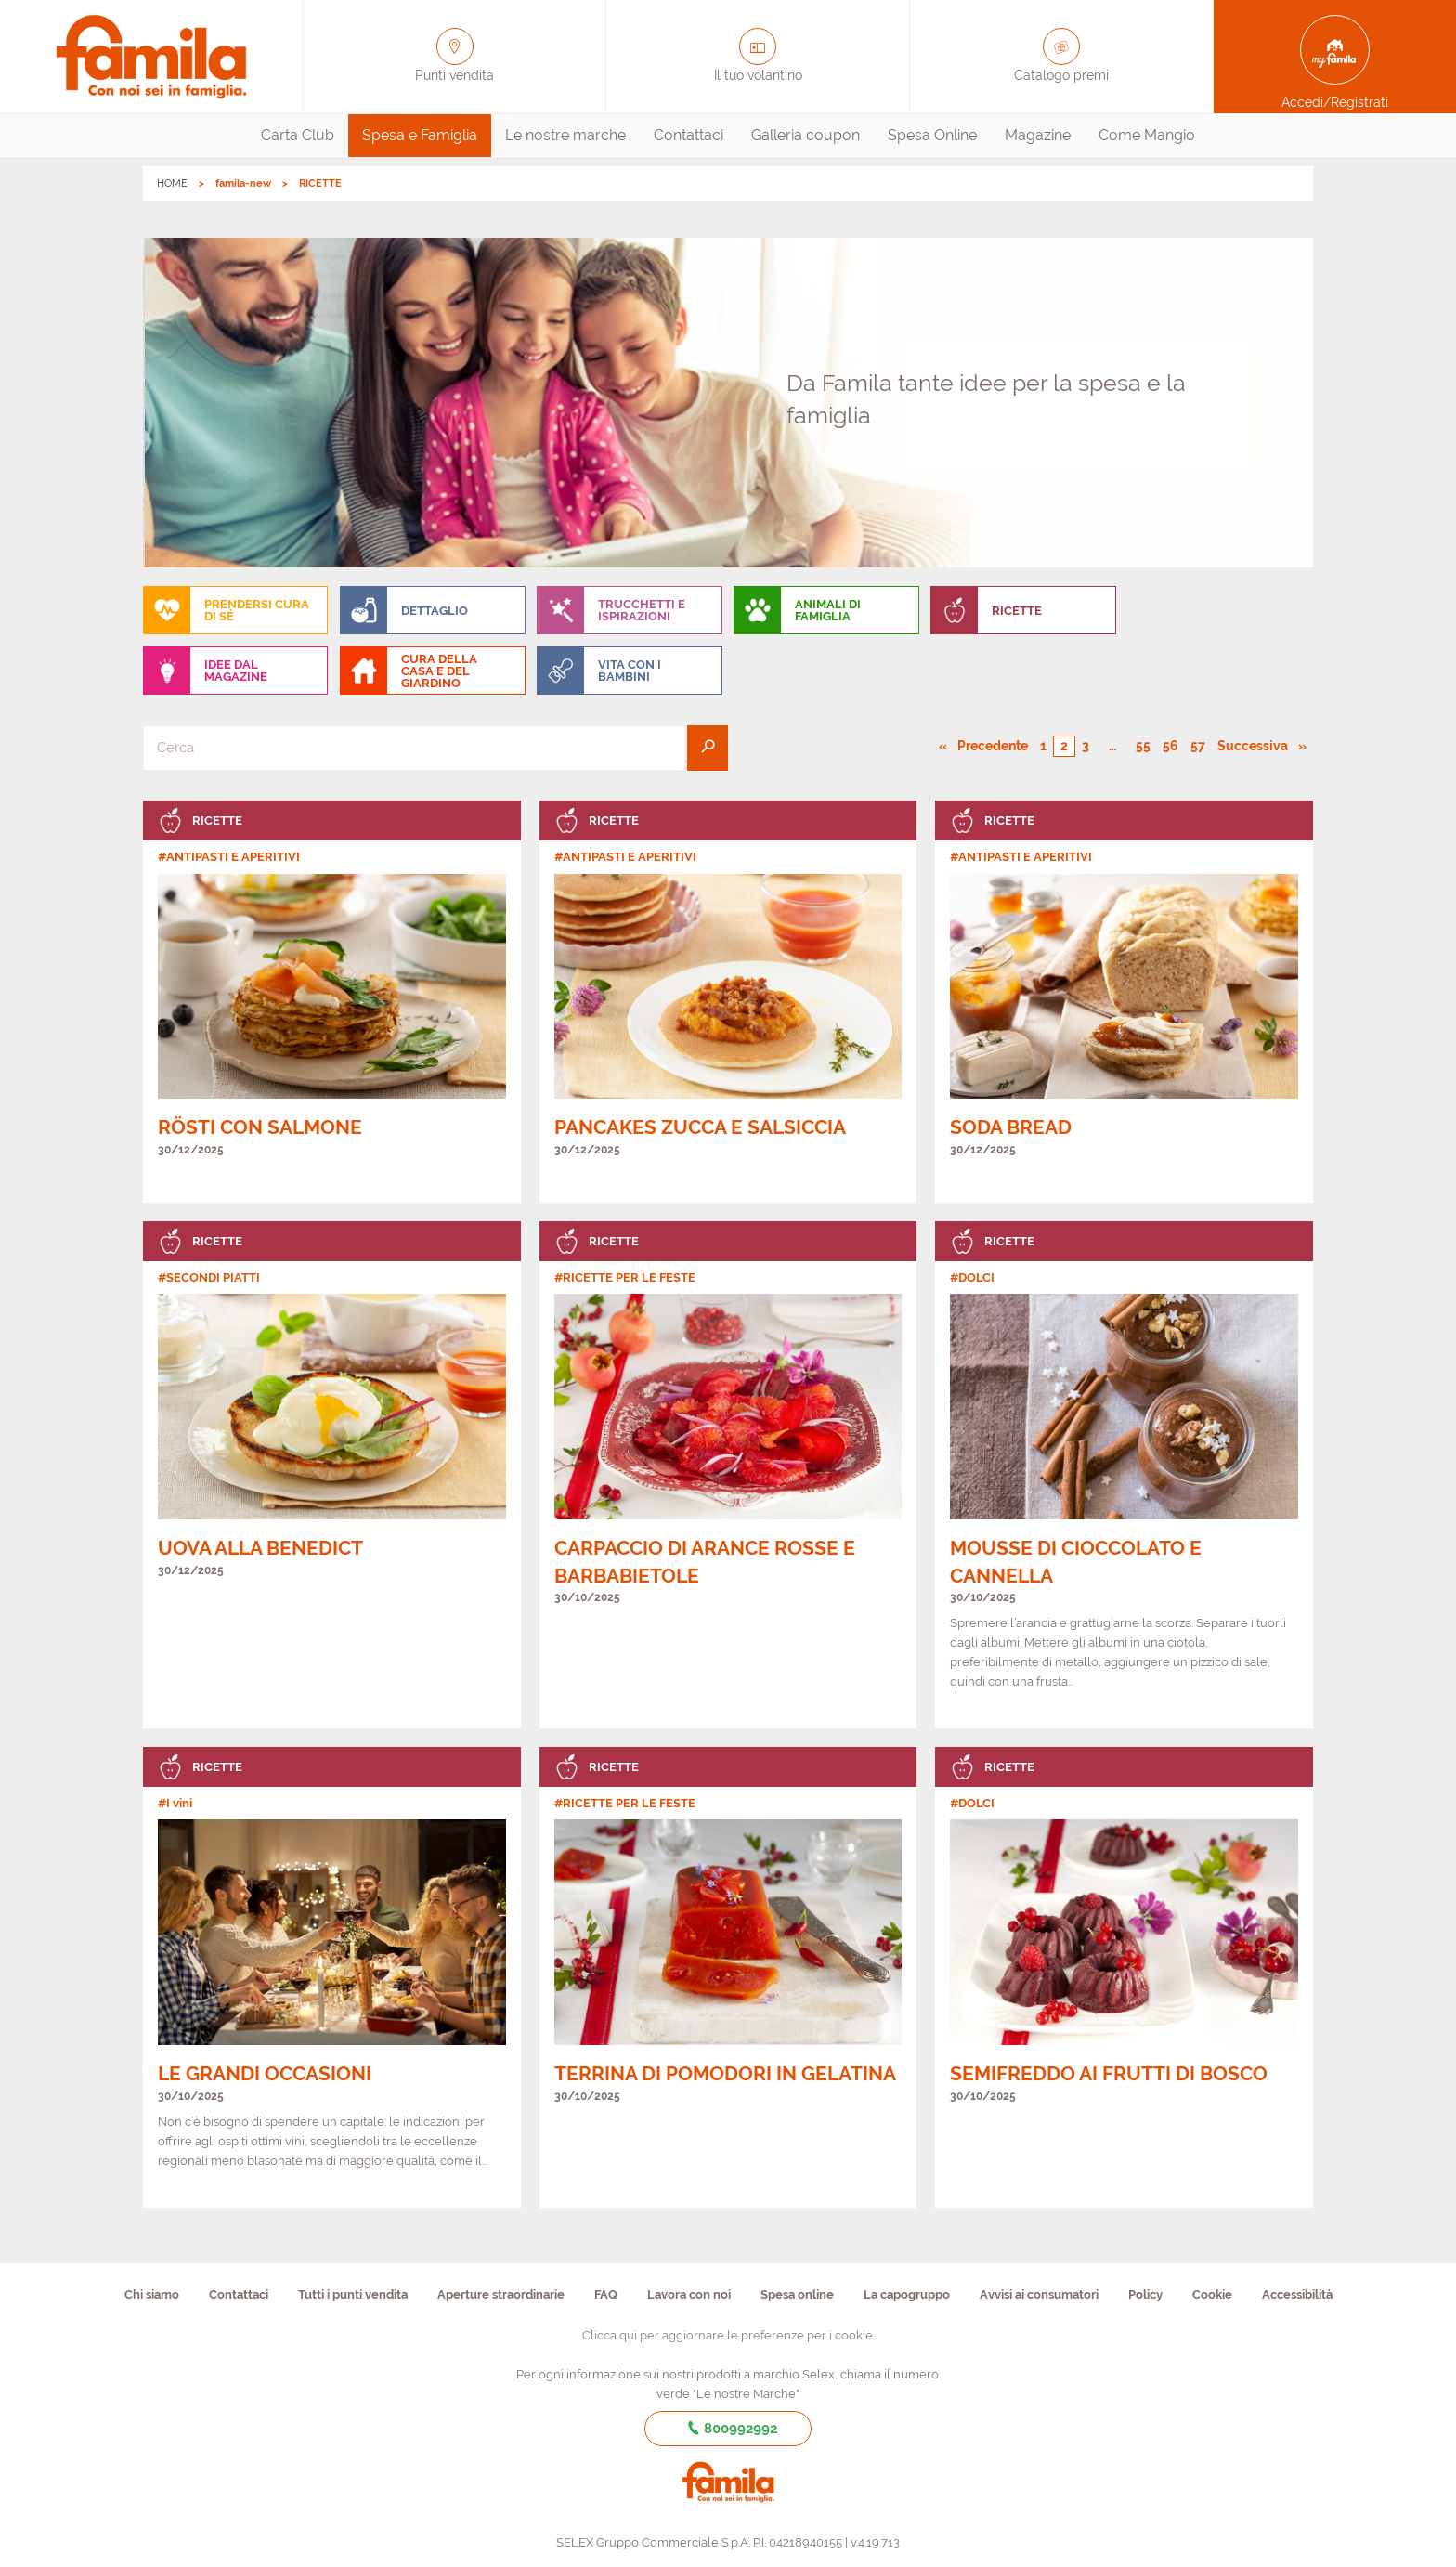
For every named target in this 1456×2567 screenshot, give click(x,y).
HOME (172, 183)
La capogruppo (907, 2294)
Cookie (1212, 2294)
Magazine (1038, 135)
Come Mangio (1146, 135)
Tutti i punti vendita (353, 2294)
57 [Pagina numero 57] (1197, 745)
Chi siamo (151, 2294)
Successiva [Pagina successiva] (1257, 744)
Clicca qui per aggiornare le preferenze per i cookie (727, 2335)
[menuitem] (297, 135)
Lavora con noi (689, 2294)
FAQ (606, 2294)
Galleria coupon (805, 135)
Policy (1145, 2294)
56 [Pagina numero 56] (1170, 745)
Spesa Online (932, 135)
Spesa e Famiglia (419, 135)
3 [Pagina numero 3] (1085, 745)
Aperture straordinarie (501, 2294)
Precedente (994, 744)
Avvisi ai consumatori (1039, 2294)
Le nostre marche (565, 135)
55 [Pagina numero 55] (1143, 745)
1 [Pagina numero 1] (1043, 745)
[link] (332, 1002)
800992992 (728, 2428)
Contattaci (688, 135)
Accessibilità (1297, 2294)
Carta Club (297, 135)
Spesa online (797, 2294)
